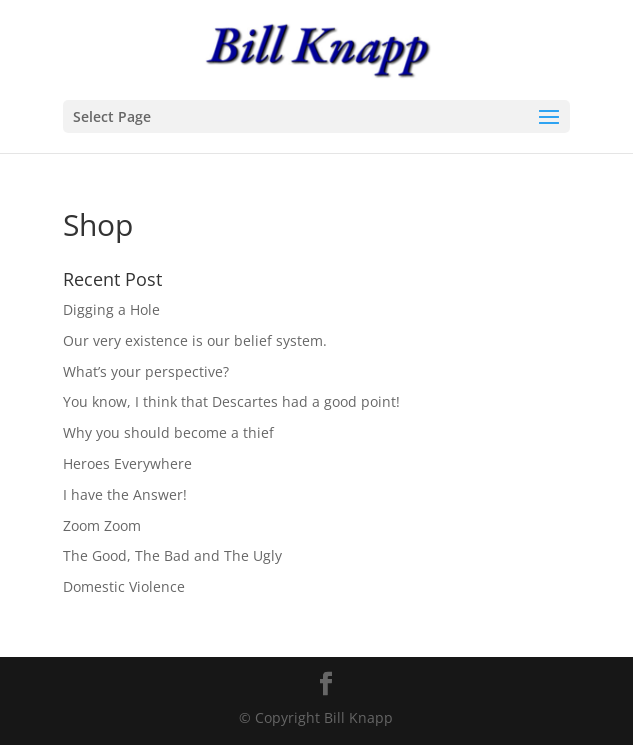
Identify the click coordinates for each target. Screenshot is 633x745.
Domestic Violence (124, 586)
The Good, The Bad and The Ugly (172, 555)
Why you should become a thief (168, 432)
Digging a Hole (111, 309)
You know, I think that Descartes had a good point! (231, 401)
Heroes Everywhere (127, 463)
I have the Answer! (125, 494)
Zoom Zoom (102, 525)
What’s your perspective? (146, 371)
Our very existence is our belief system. (195, 340)
